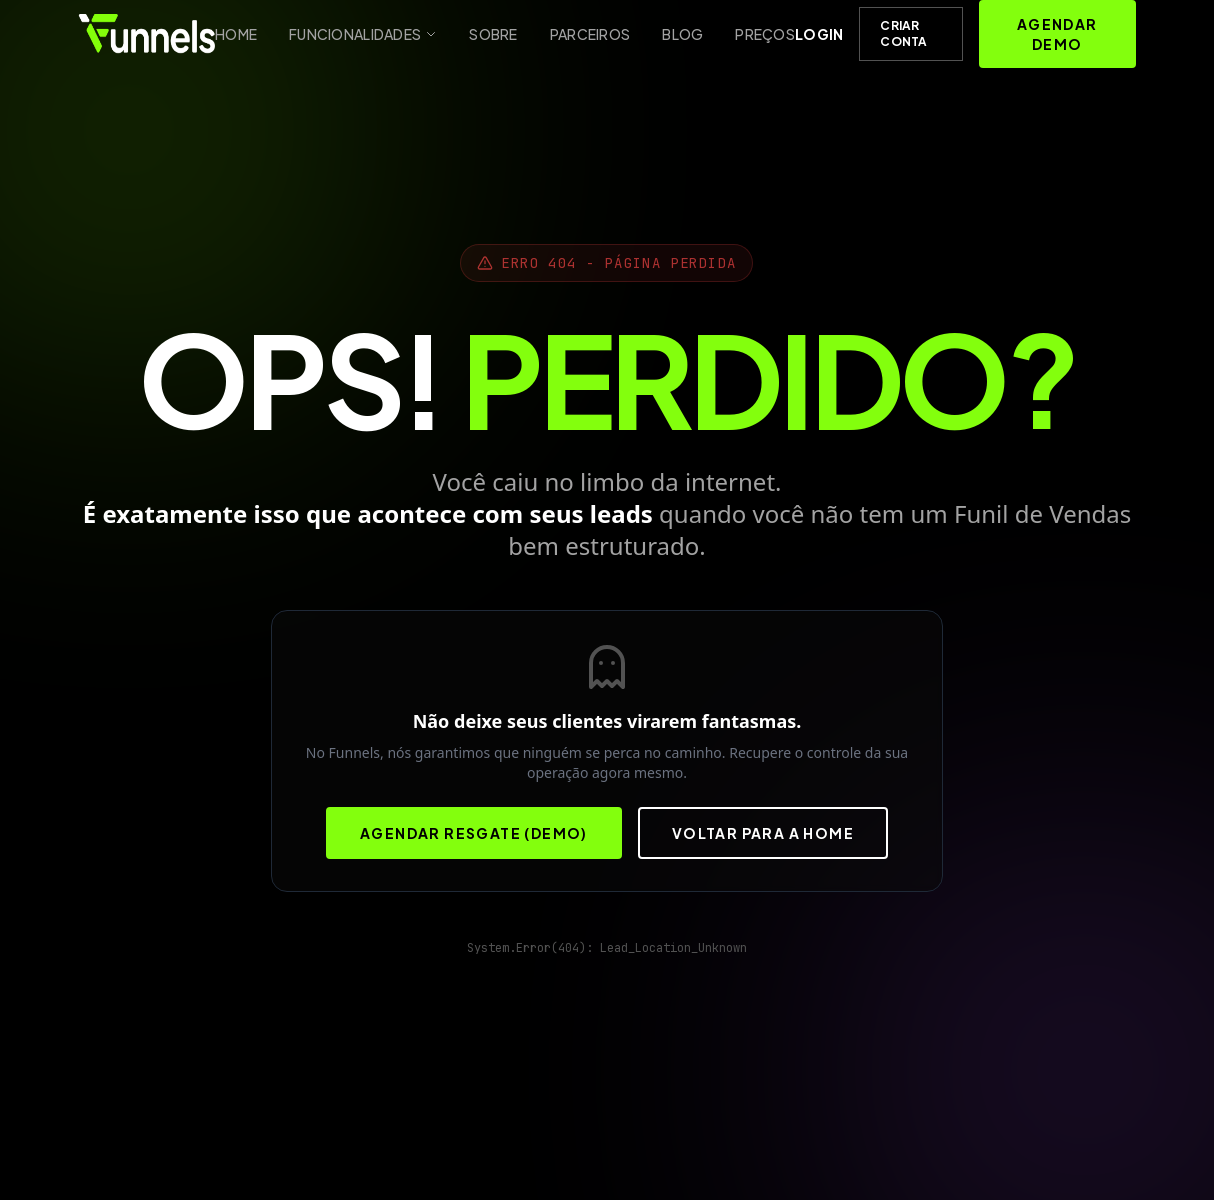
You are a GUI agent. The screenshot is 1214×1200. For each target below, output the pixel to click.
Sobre (493, 34)
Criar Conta (903, 33)
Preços (765, 34)
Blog (682, 34)
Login (819, 34)
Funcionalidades (363, 34)
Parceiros (590, 34)
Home (236, 34)
